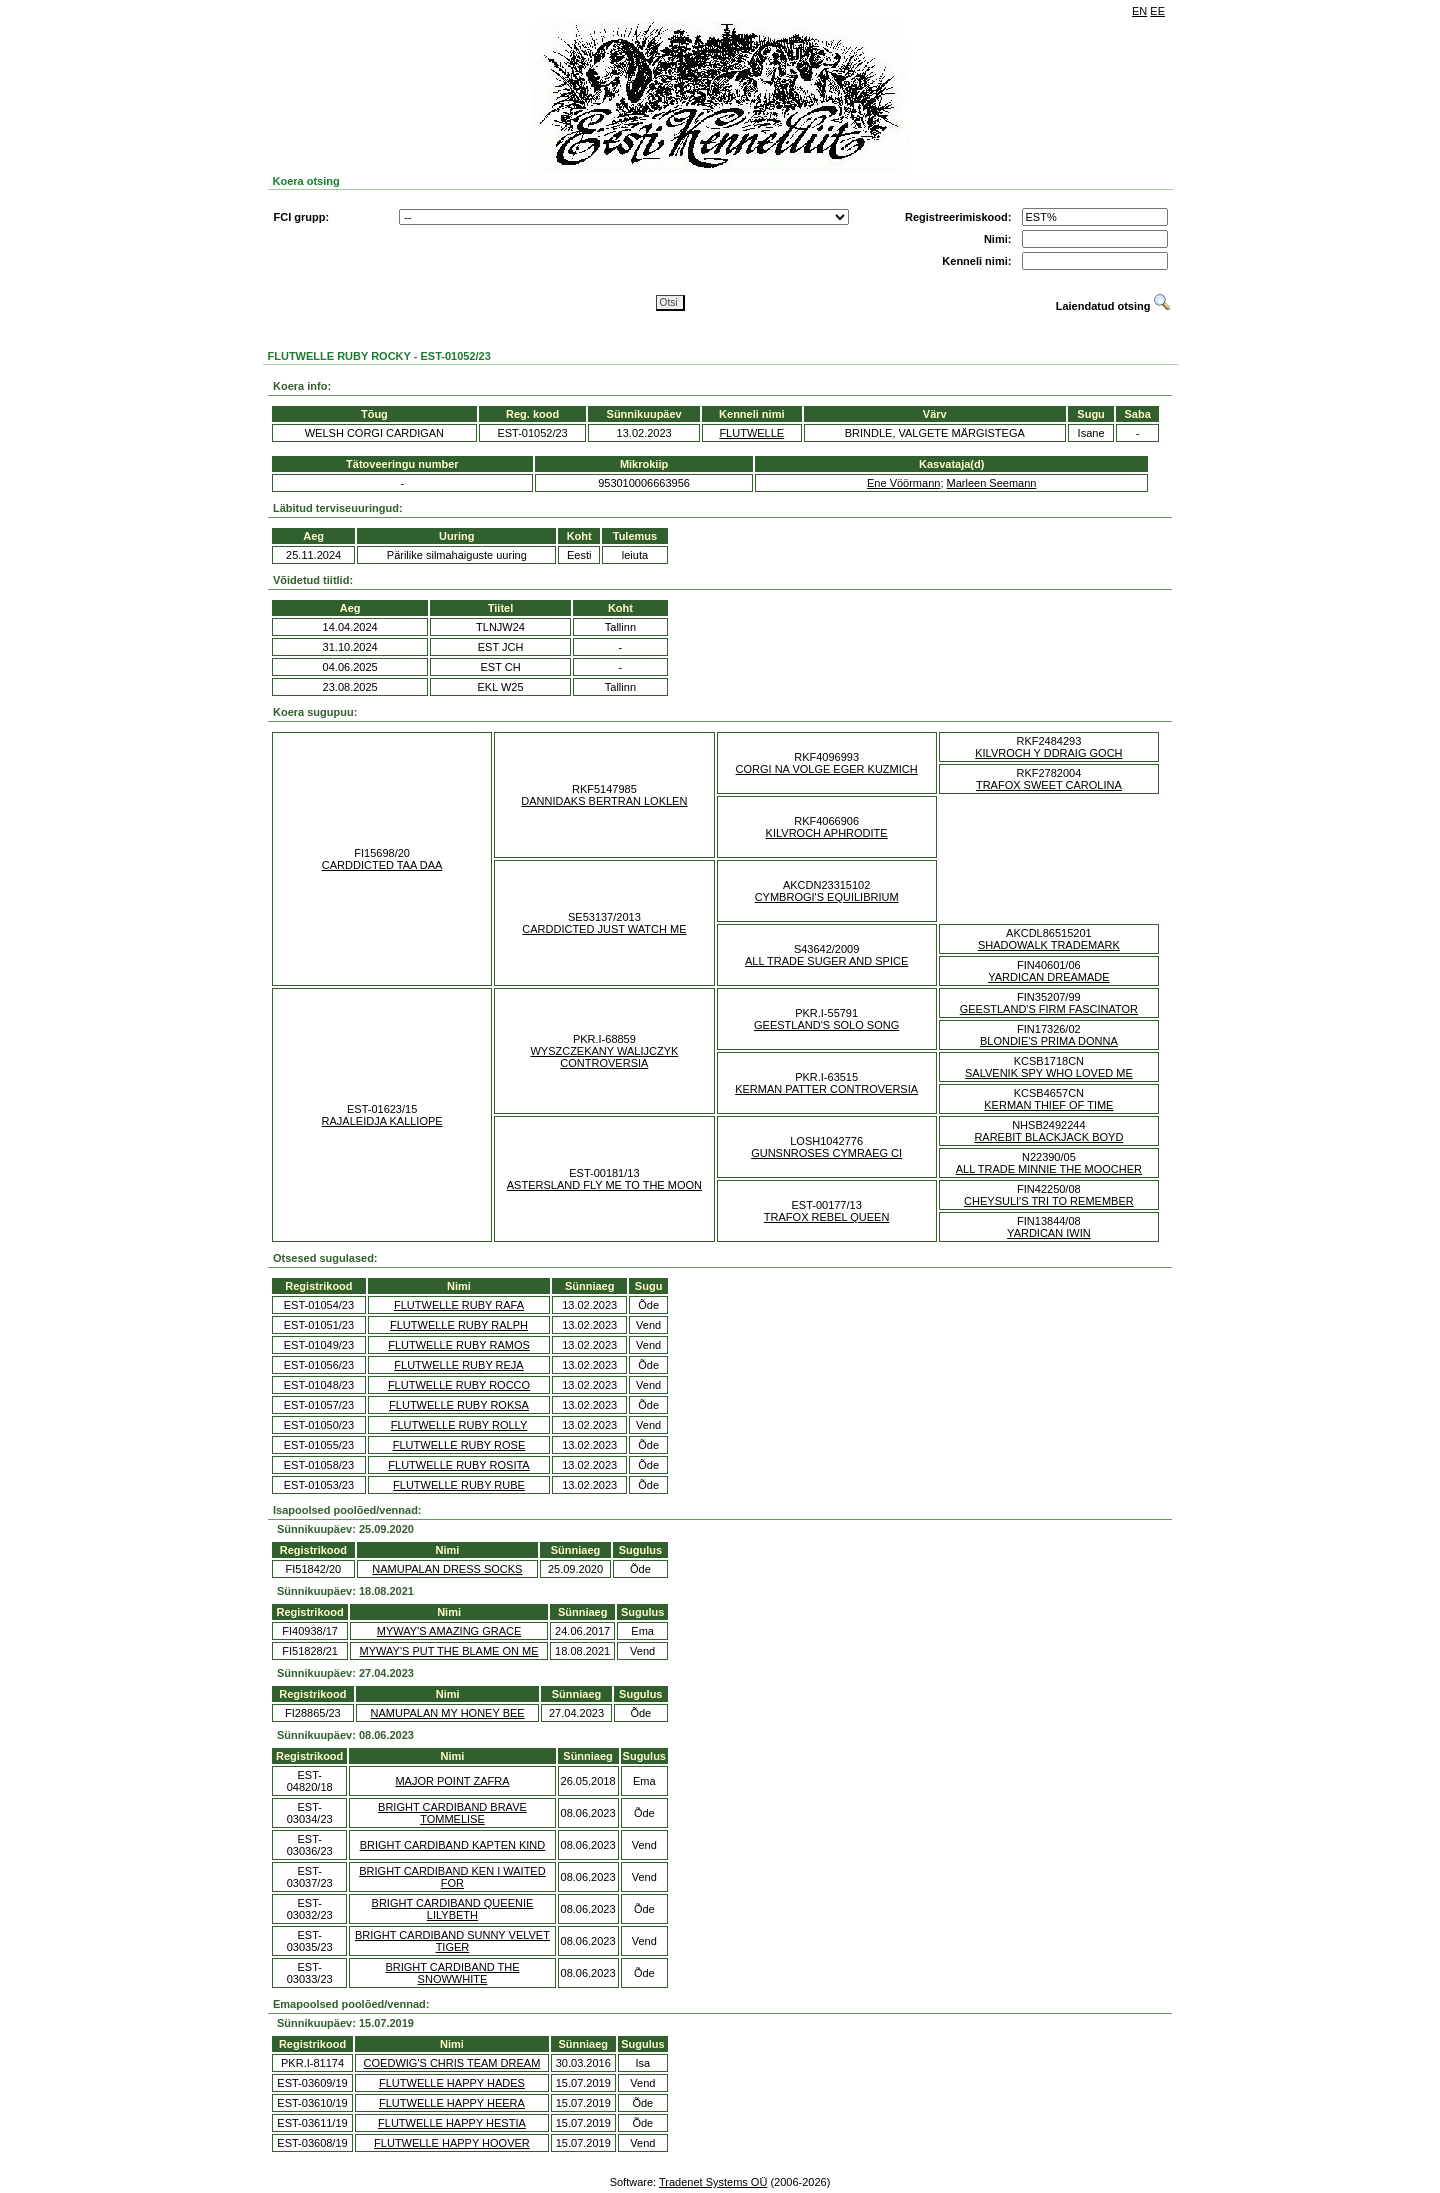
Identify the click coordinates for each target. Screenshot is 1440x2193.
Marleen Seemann (992, 483)
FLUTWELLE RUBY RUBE (459, 1485)
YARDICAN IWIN (1049, 1233)
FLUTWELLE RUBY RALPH (459, 1325)
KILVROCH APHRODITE (827, 833)
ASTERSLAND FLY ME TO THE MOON (604, 1185)
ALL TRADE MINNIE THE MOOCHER (1049, 1169)
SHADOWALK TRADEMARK (1049, 945)
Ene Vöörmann (903, 483)
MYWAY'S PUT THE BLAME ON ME (449, 1651)
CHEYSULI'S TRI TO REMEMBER (1049, 1201)
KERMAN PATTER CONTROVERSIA (826, 1089)
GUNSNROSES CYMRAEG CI (826, 1153)
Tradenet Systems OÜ (713, 2182)
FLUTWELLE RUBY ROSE (459, 1445)
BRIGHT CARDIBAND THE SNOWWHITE (452, 1973)
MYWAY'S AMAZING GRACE (449, 1631)
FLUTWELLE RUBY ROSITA (458, 1465)
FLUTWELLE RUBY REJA (458, 1365)
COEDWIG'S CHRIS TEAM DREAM (452, 2063)
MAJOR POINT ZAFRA (452, 1781)
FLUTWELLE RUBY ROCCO (459, 1385)
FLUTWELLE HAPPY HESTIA (452, 2123)
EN (1139, 11)
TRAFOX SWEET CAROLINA (1049, 785)
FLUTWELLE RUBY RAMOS (459, 1345)
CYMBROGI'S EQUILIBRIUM (827, 897)
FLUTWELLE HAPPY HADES (452, 2083)
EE (1157, 11)
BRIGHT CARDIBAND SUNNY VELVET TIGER (452, 1941)
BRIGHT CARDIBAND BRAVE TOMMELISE (452, 1813)
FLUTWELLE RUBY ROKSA (459, 1405)
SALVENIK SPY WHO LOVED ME (1049, 1073)
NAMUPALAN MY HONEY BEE (448, 1713)
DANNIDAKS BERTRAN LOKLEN (604, 801)
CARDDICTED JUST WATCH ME (604, 929)
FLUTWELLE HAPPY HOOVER (452, 2143)
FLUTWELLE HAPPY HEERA (452, 2103)
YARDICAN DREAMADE (1048, 977)
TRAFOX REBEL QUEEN (827, 1217)
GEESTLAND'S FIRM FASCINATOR (1049, 1009)
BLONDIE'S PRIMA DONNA (1049, 1041)
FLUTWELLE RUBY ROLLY (459, 1425)
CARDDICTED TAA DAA (382, 865)
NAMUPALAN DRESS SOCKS (447, 1569)
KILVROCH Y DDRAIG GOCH (1048, 753)
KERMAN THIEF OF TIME (1048, 1105)
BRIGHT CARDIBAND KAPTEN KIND (453, 1845)
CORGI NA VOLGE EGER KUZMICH (827, 769)
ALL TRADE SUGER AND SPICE (826, 961)
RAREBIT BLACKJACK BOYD (1048, 1137)
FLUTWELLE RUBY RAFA (459, 1305)
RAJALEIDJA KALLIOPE (382, 1121)
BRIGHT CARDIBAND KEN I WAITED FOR (452, 1877)
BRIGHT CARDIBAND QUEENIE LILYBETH (453, 1909)
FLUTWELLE (751, 433)
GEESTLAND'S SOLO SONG (826, 1025)
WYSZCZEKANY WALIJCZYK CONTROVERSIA (604, 1057)
